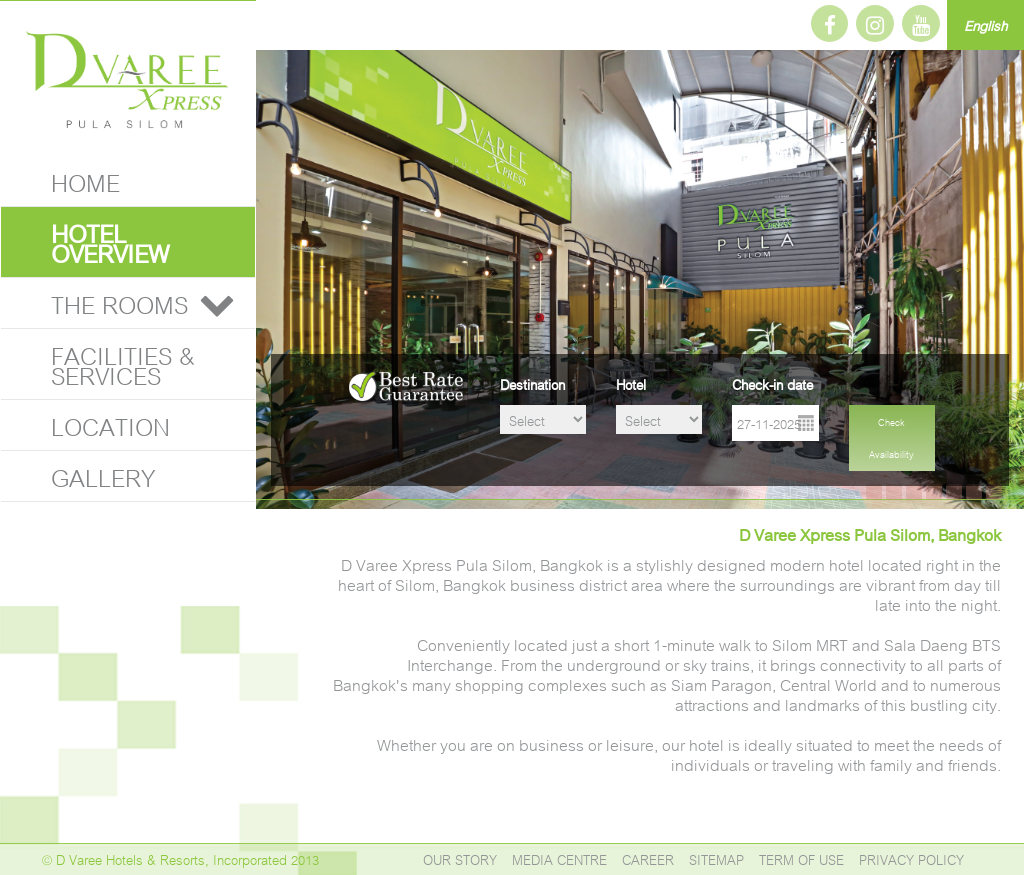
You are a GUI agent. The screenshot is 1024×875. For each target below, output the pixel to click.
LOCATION (110, 424)
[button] (217, 303)
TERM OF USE (801, 858)
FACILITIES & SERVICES (123, 363)
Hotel (631, 383)
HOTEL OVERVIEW (110, 241)
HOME (85, 180)
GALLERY (103, 475)
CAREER (648, 858)
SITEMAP (716, 858)
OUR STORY (460, 858)
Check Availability (891, 437)
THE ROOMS (119, 302)
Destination (532, 383)
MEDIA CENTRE (559, 858)
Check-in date (772, 383)
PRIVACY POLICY (911, 858)
